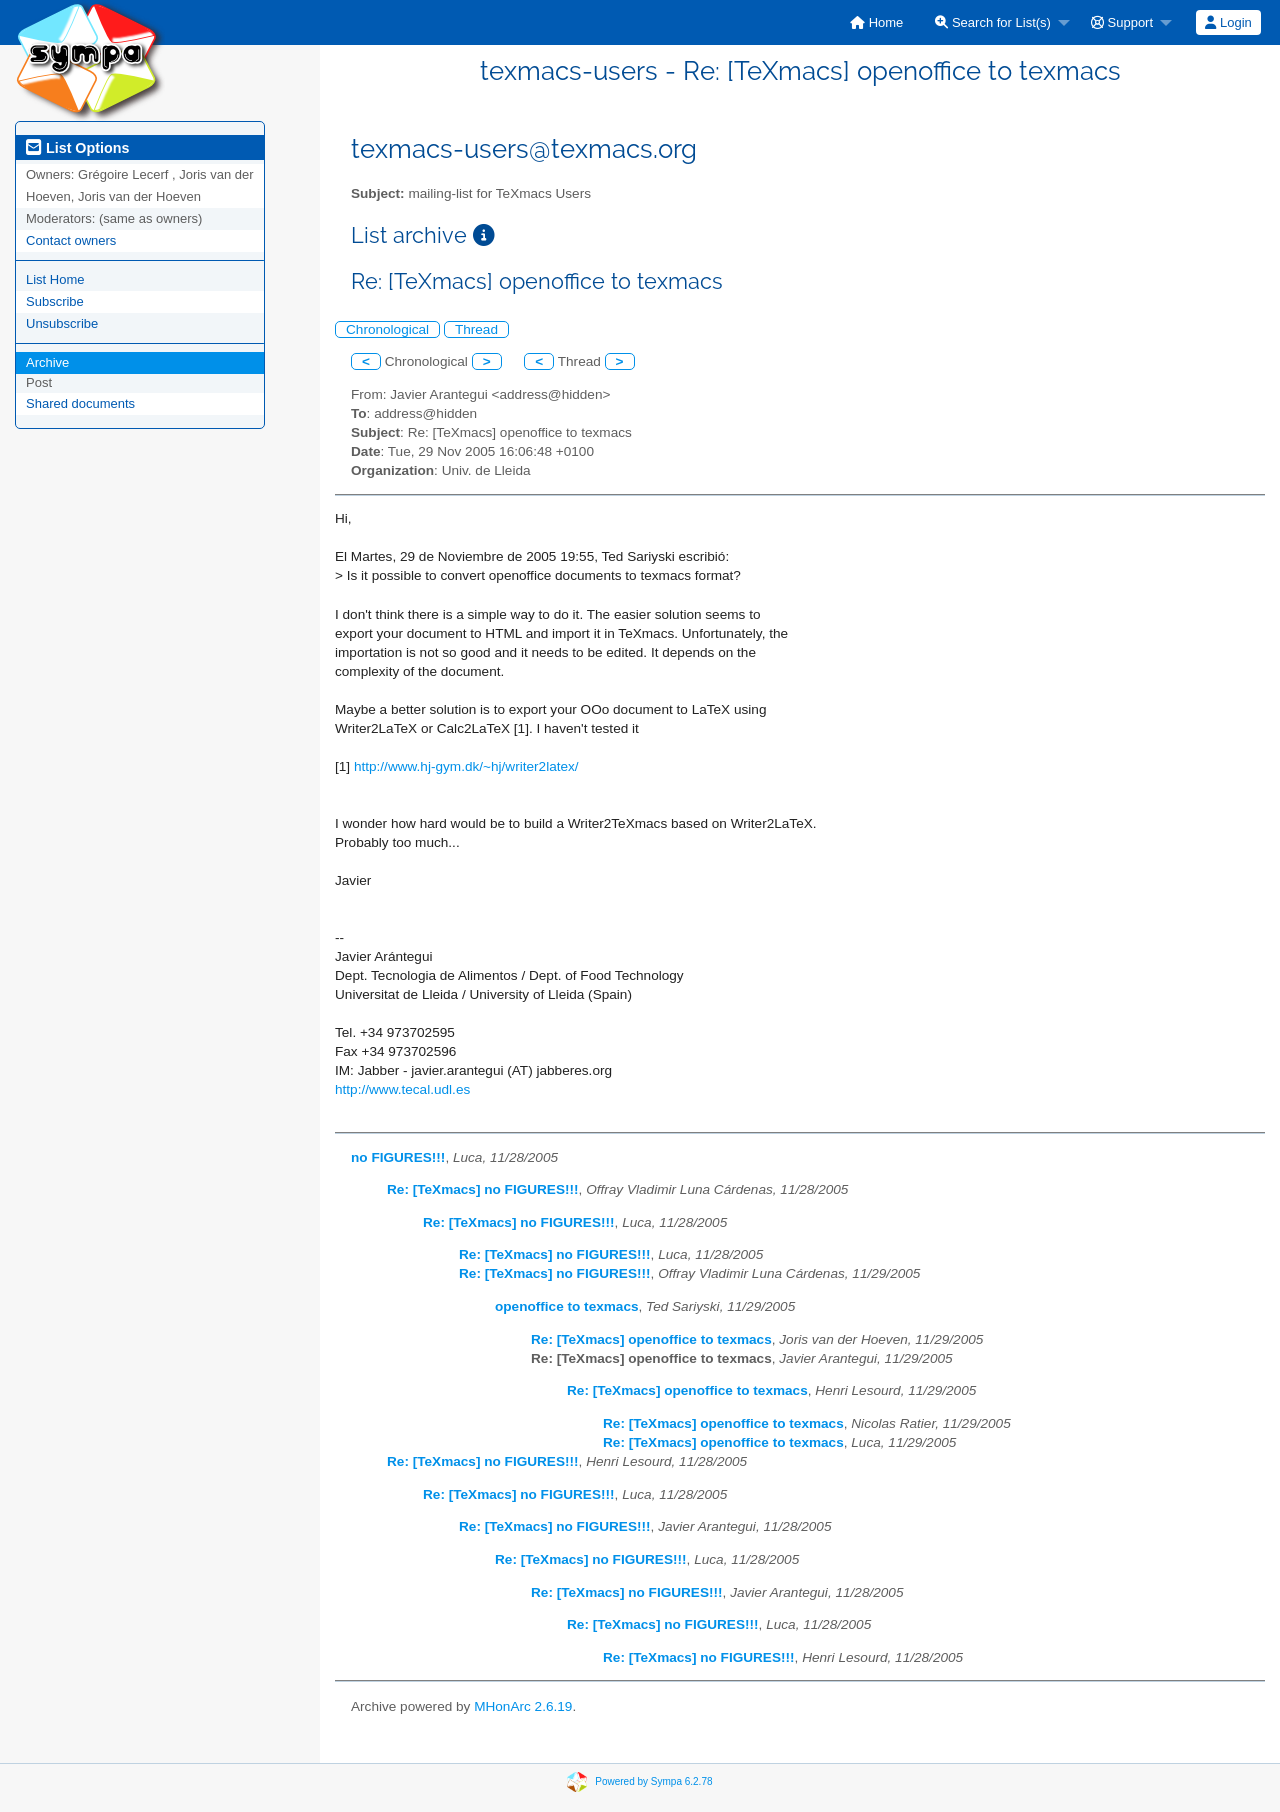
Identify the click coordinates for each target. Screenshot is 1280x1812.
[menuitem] (876, 22)
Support (1122, 22)
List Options (77, 148)
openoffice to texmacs (567, 1306)
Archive (47, 362)
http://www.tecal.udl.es (402, 1089)
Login (1228, 22)
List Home (55, 279)
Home (876, 22)
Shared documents (80, 403)
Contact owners (71, 240)
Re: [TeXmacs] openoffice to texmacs (651, 1339)
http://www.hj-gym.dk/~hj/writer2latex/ (466, 766)
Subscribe (55, 301)
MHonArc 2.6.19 (523, 1706)
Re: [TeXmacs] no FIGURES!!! (483, 1189)
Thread (476, 329)
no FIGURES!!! (398, 1157)
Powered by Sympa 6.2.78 (653, 1781)
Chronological (387, 329)
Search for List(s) (993, 22)
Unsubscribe (62, 323)
